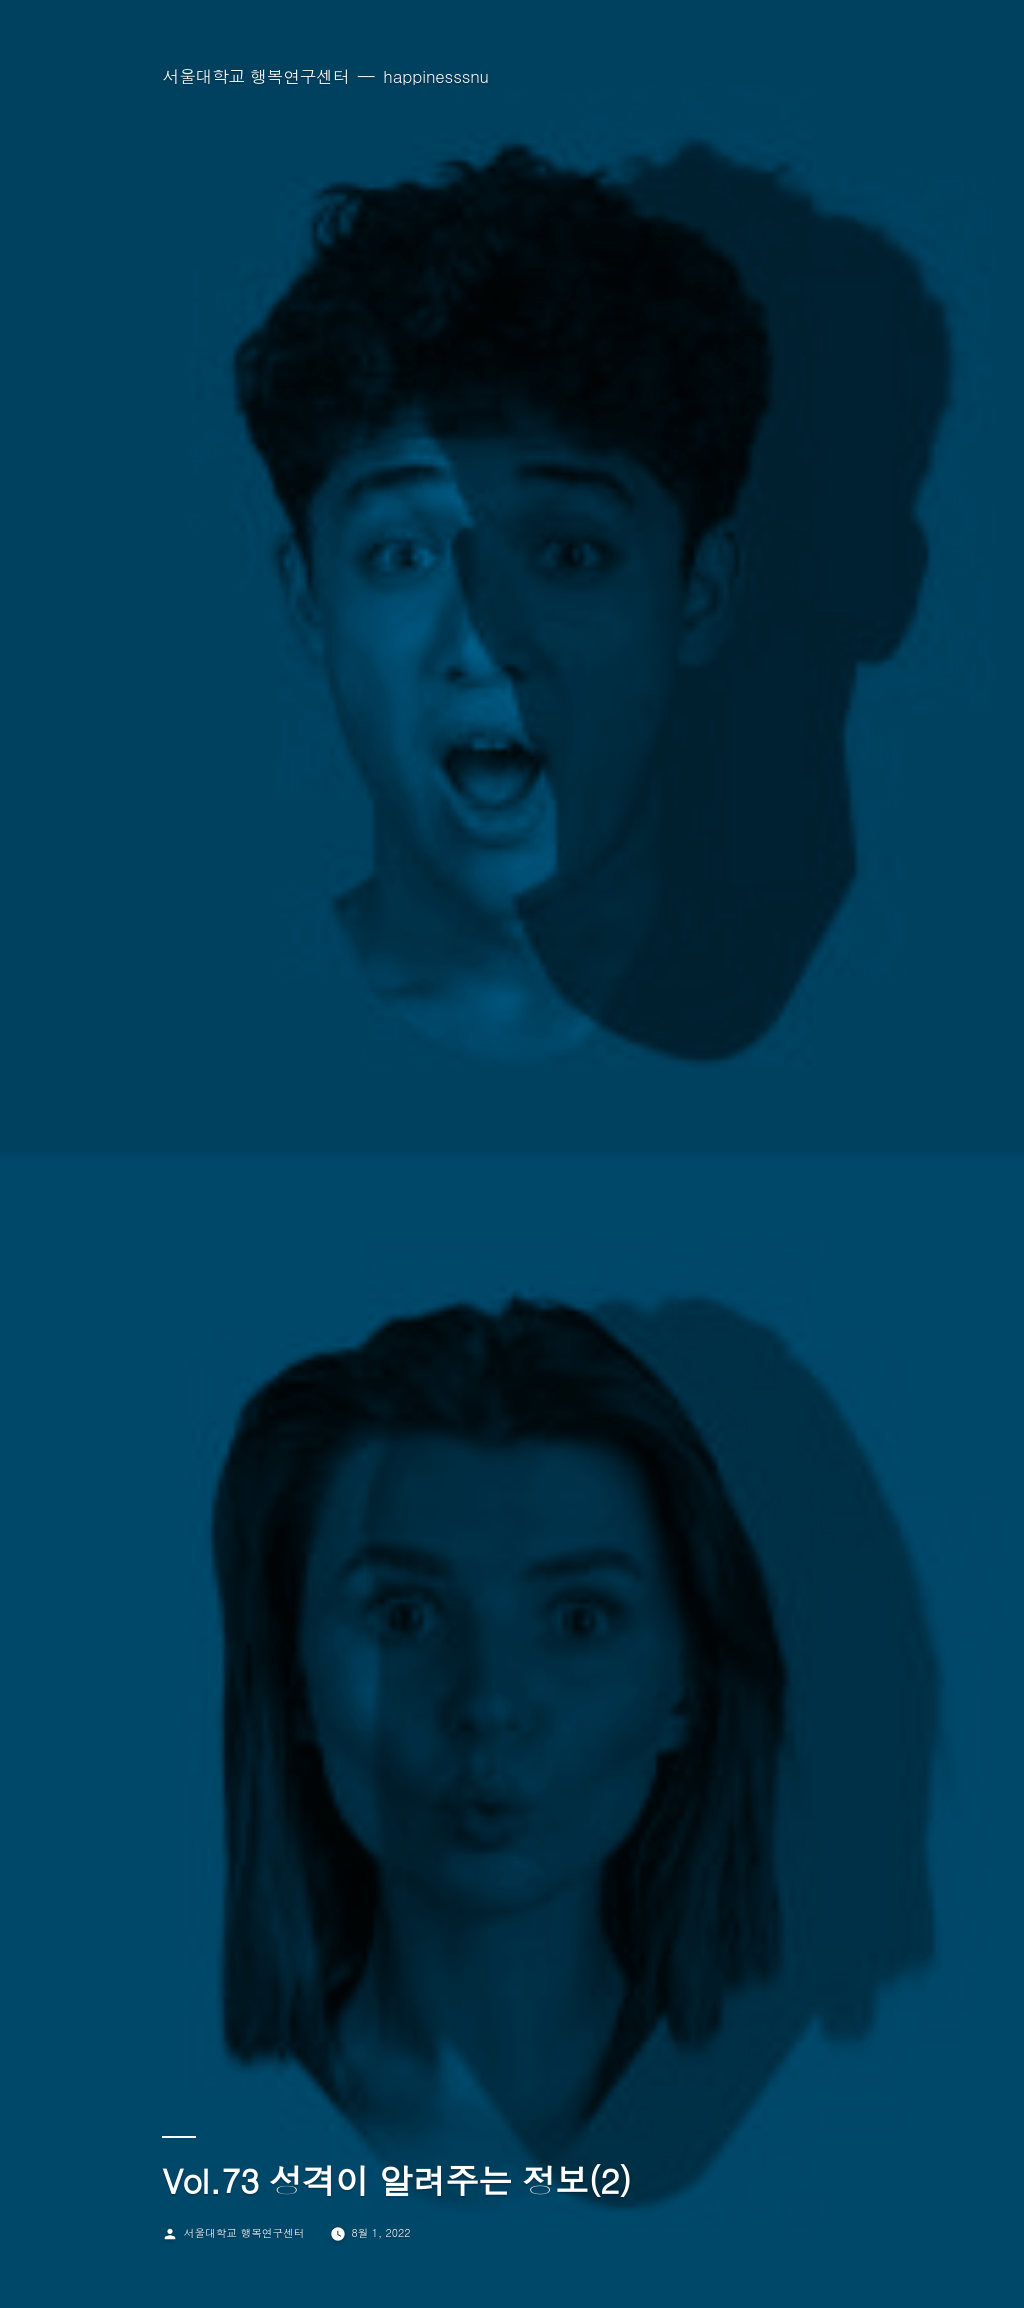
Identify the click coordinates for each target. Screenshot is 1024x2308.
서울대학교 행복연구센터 (255, 76)
